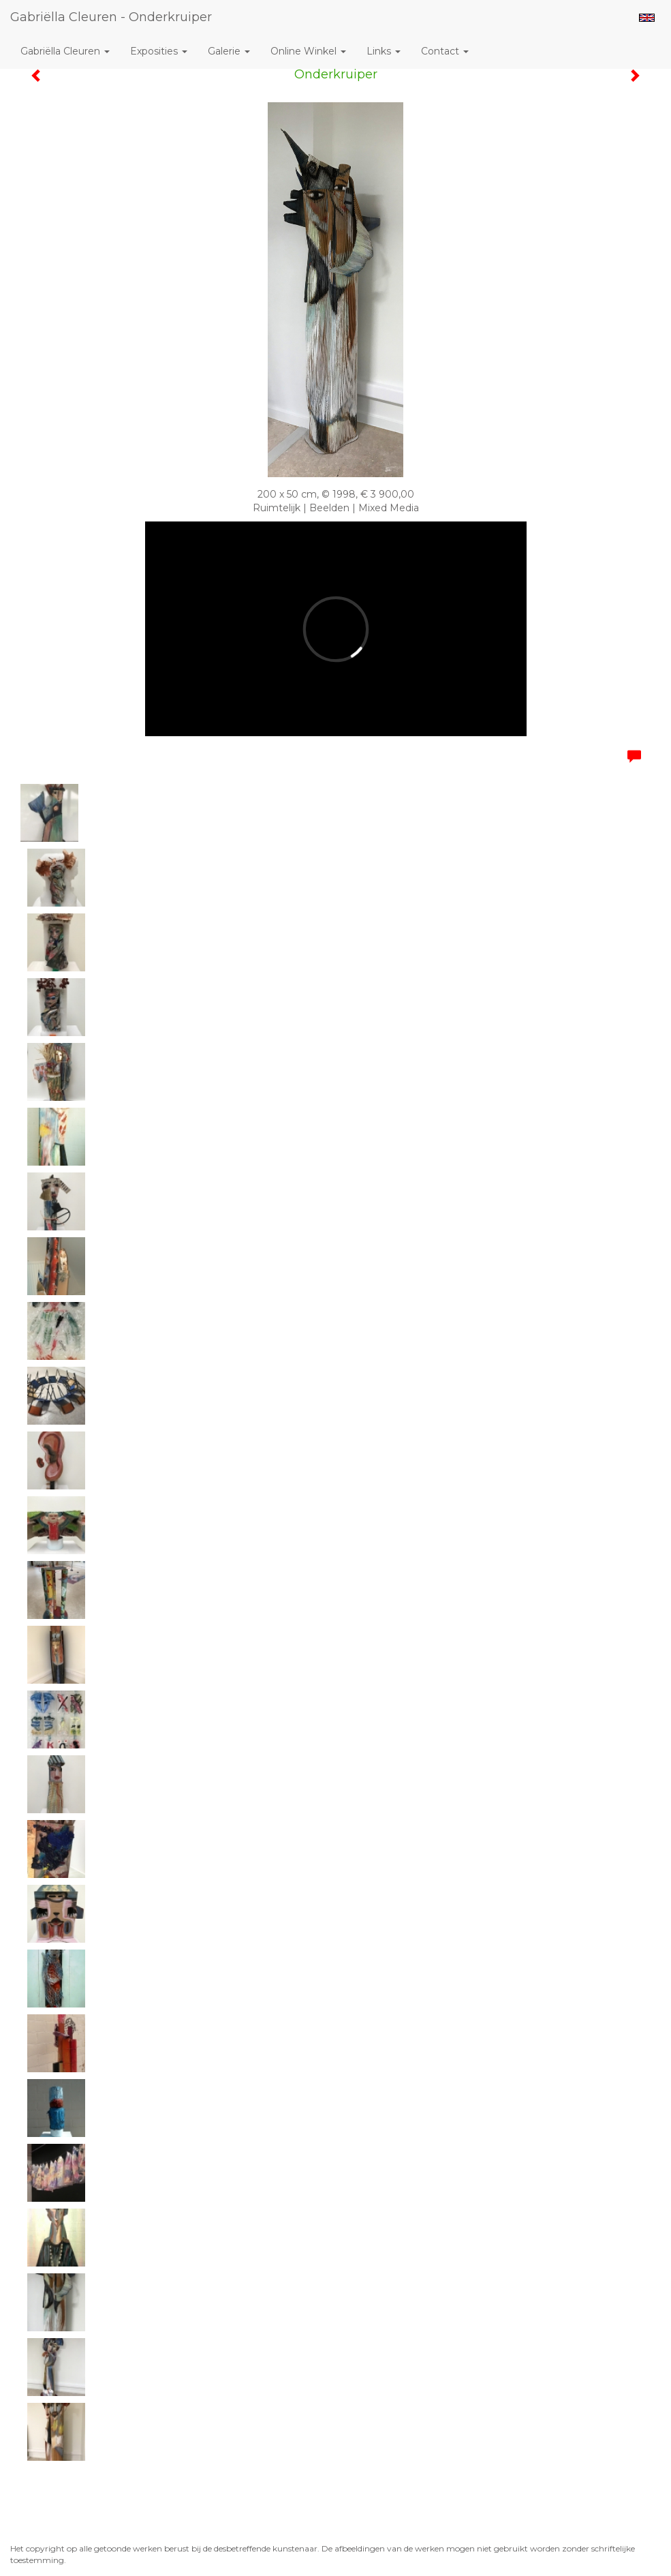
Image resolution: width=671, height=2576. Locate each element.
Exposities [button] (158, 51)
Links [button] (383, 51)
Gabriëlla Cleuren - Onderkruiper (111, 17)
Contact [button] (445, 51)
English (647, 18)
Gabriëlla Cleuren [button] (65, 51)
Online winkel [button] (308, 51)
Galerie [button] (229, 51)
